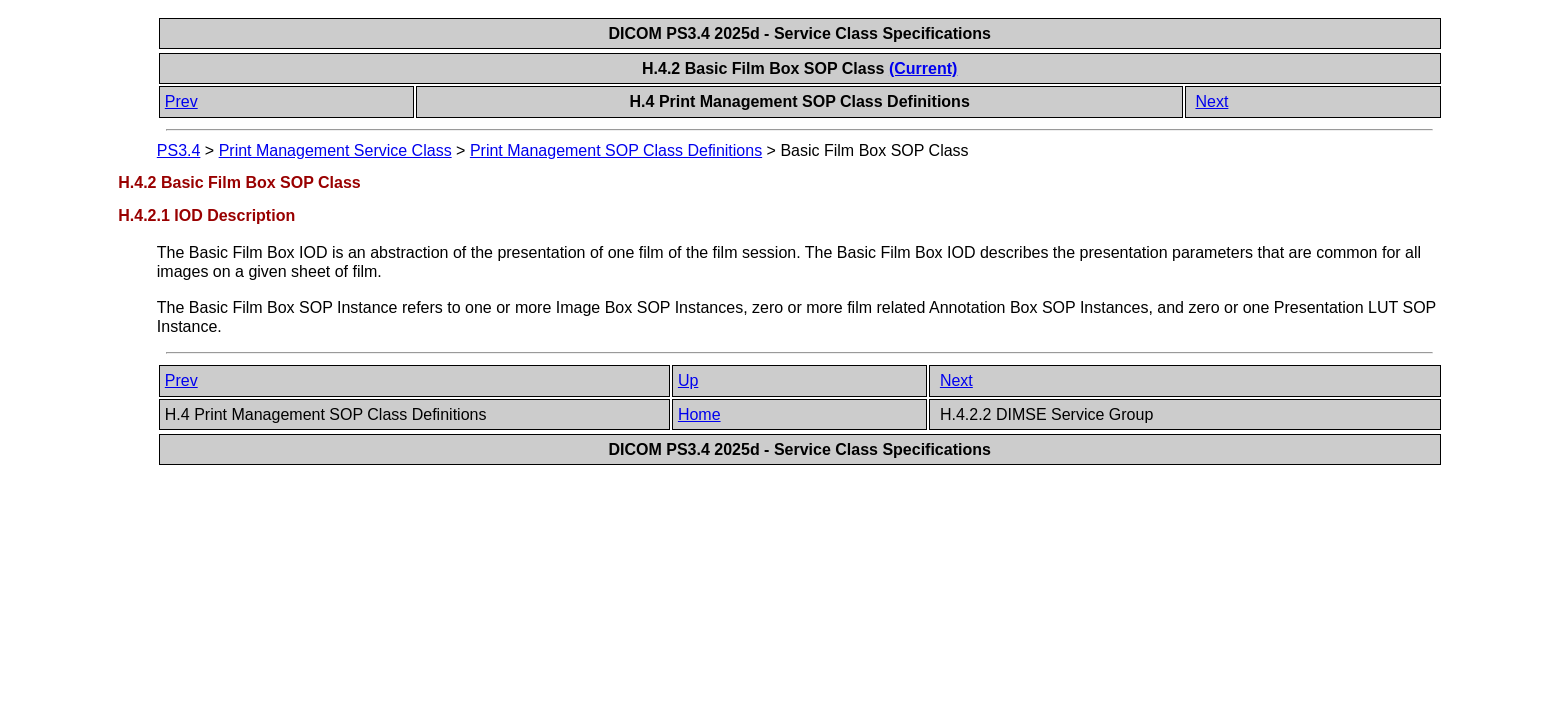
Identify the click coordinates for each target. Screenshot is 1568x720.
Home (699, 414)
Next (1211, 101)
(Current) (923, 68)
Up (688, 380)
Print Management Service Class (335, 150)
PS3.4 (179, 150)
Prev (181, 101)
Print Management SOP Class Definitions (616, 150)
